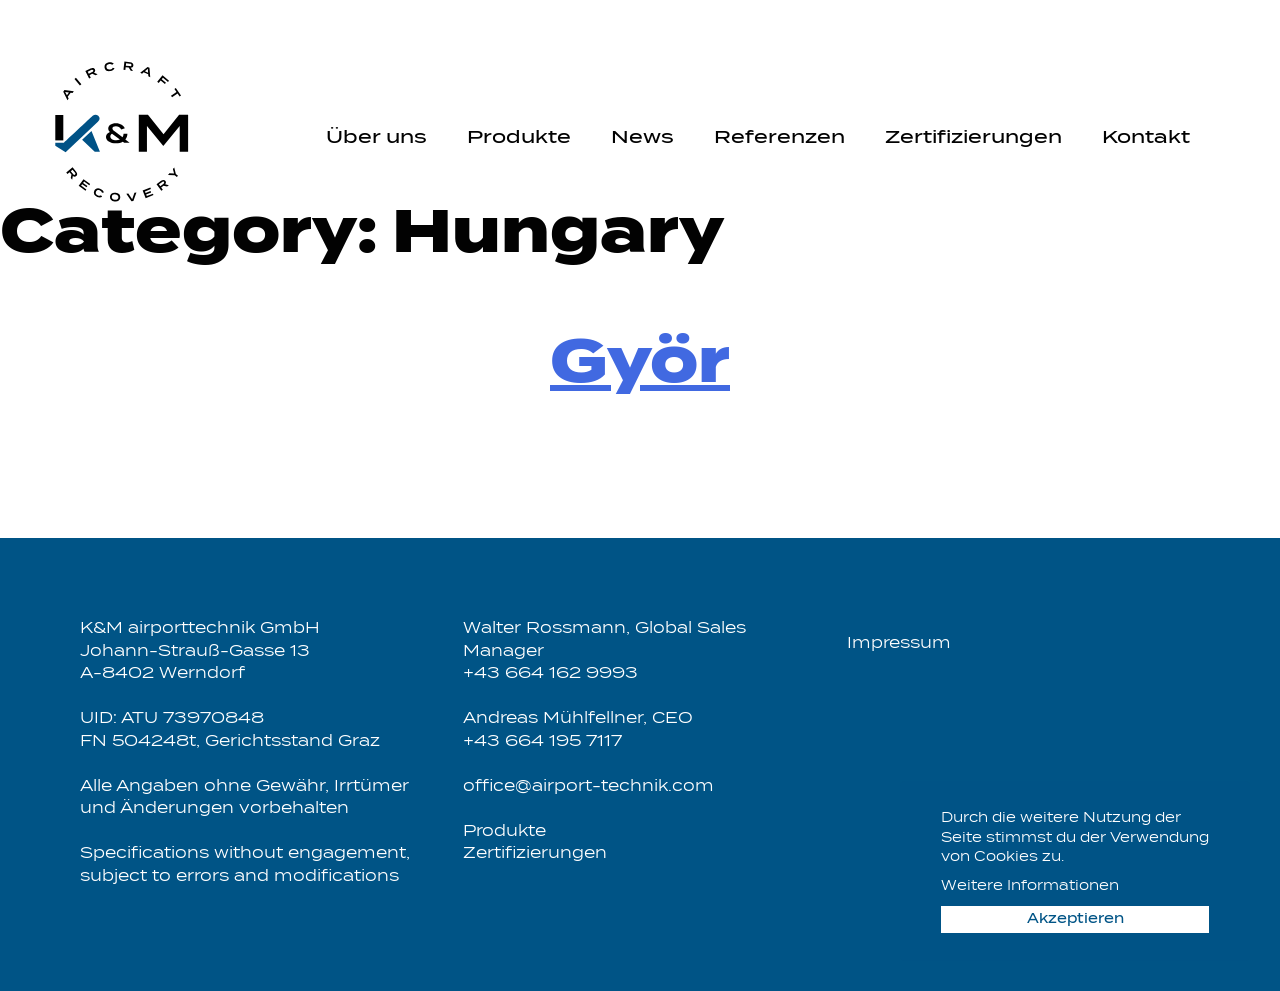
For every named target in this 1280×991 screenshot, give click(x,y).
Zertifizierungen (973, 138)
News (642, 138)
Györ (640, 365)
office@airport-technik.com (588, 786)
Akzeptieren (1075, 919)
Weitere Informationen (1030, 886)
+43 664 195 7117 (542, 741)
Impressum (899, 643)
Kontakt (1146, 138)
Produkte (519, 138)
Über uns (376, 138)
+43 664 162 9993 (550, 673)
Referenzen (779, 138)
